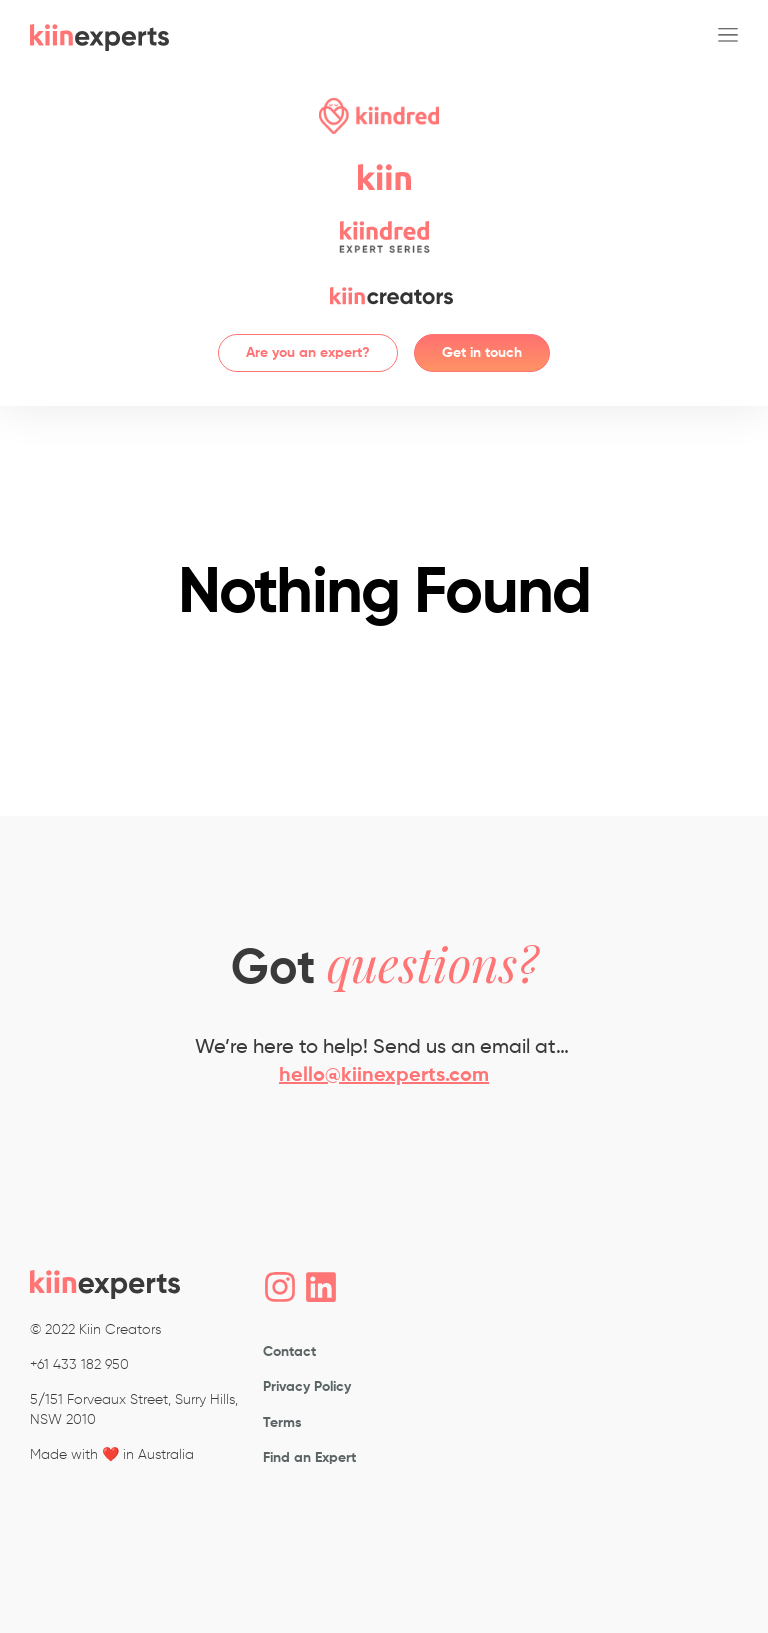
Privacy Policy (307, 1387)
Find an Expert (309, 1458)
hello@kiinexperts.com (384, 1076)
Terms (282, 1422)
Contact (289, 1352)
